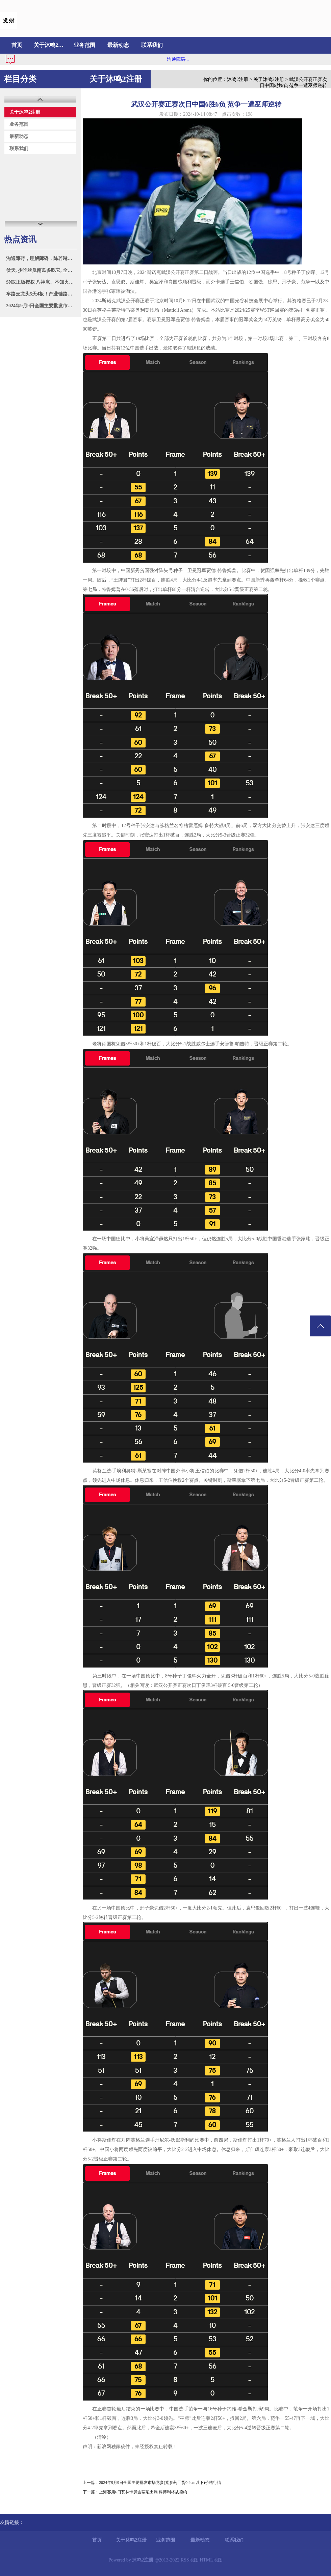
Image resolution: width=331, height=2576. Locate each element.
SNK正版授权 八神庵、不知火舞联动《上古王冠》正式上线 (41, 282)
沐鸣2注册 (237, 79)
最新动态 (118, 45)
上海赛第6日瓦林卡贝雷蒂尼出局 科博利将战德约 (143, 2492)
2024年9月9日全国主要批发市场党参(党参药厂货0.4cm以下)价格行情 (160, 2482)
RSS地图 (190, 2560)
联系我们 (152, 45)
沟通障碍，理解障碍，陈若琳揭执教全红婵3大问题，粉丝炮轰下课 (41, 258)
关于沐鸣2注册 (51, 45)
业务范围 (84, 45)
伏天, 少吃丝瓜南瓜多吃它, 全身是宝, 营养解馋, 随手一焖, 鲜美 (41, 270)
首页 (16, 45)
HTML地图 (211, 2560)
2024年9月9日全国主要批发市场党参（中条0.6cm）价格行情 (41, 305)
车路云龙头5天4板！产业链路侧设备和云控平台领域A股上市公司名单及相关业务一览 (41, 293)
